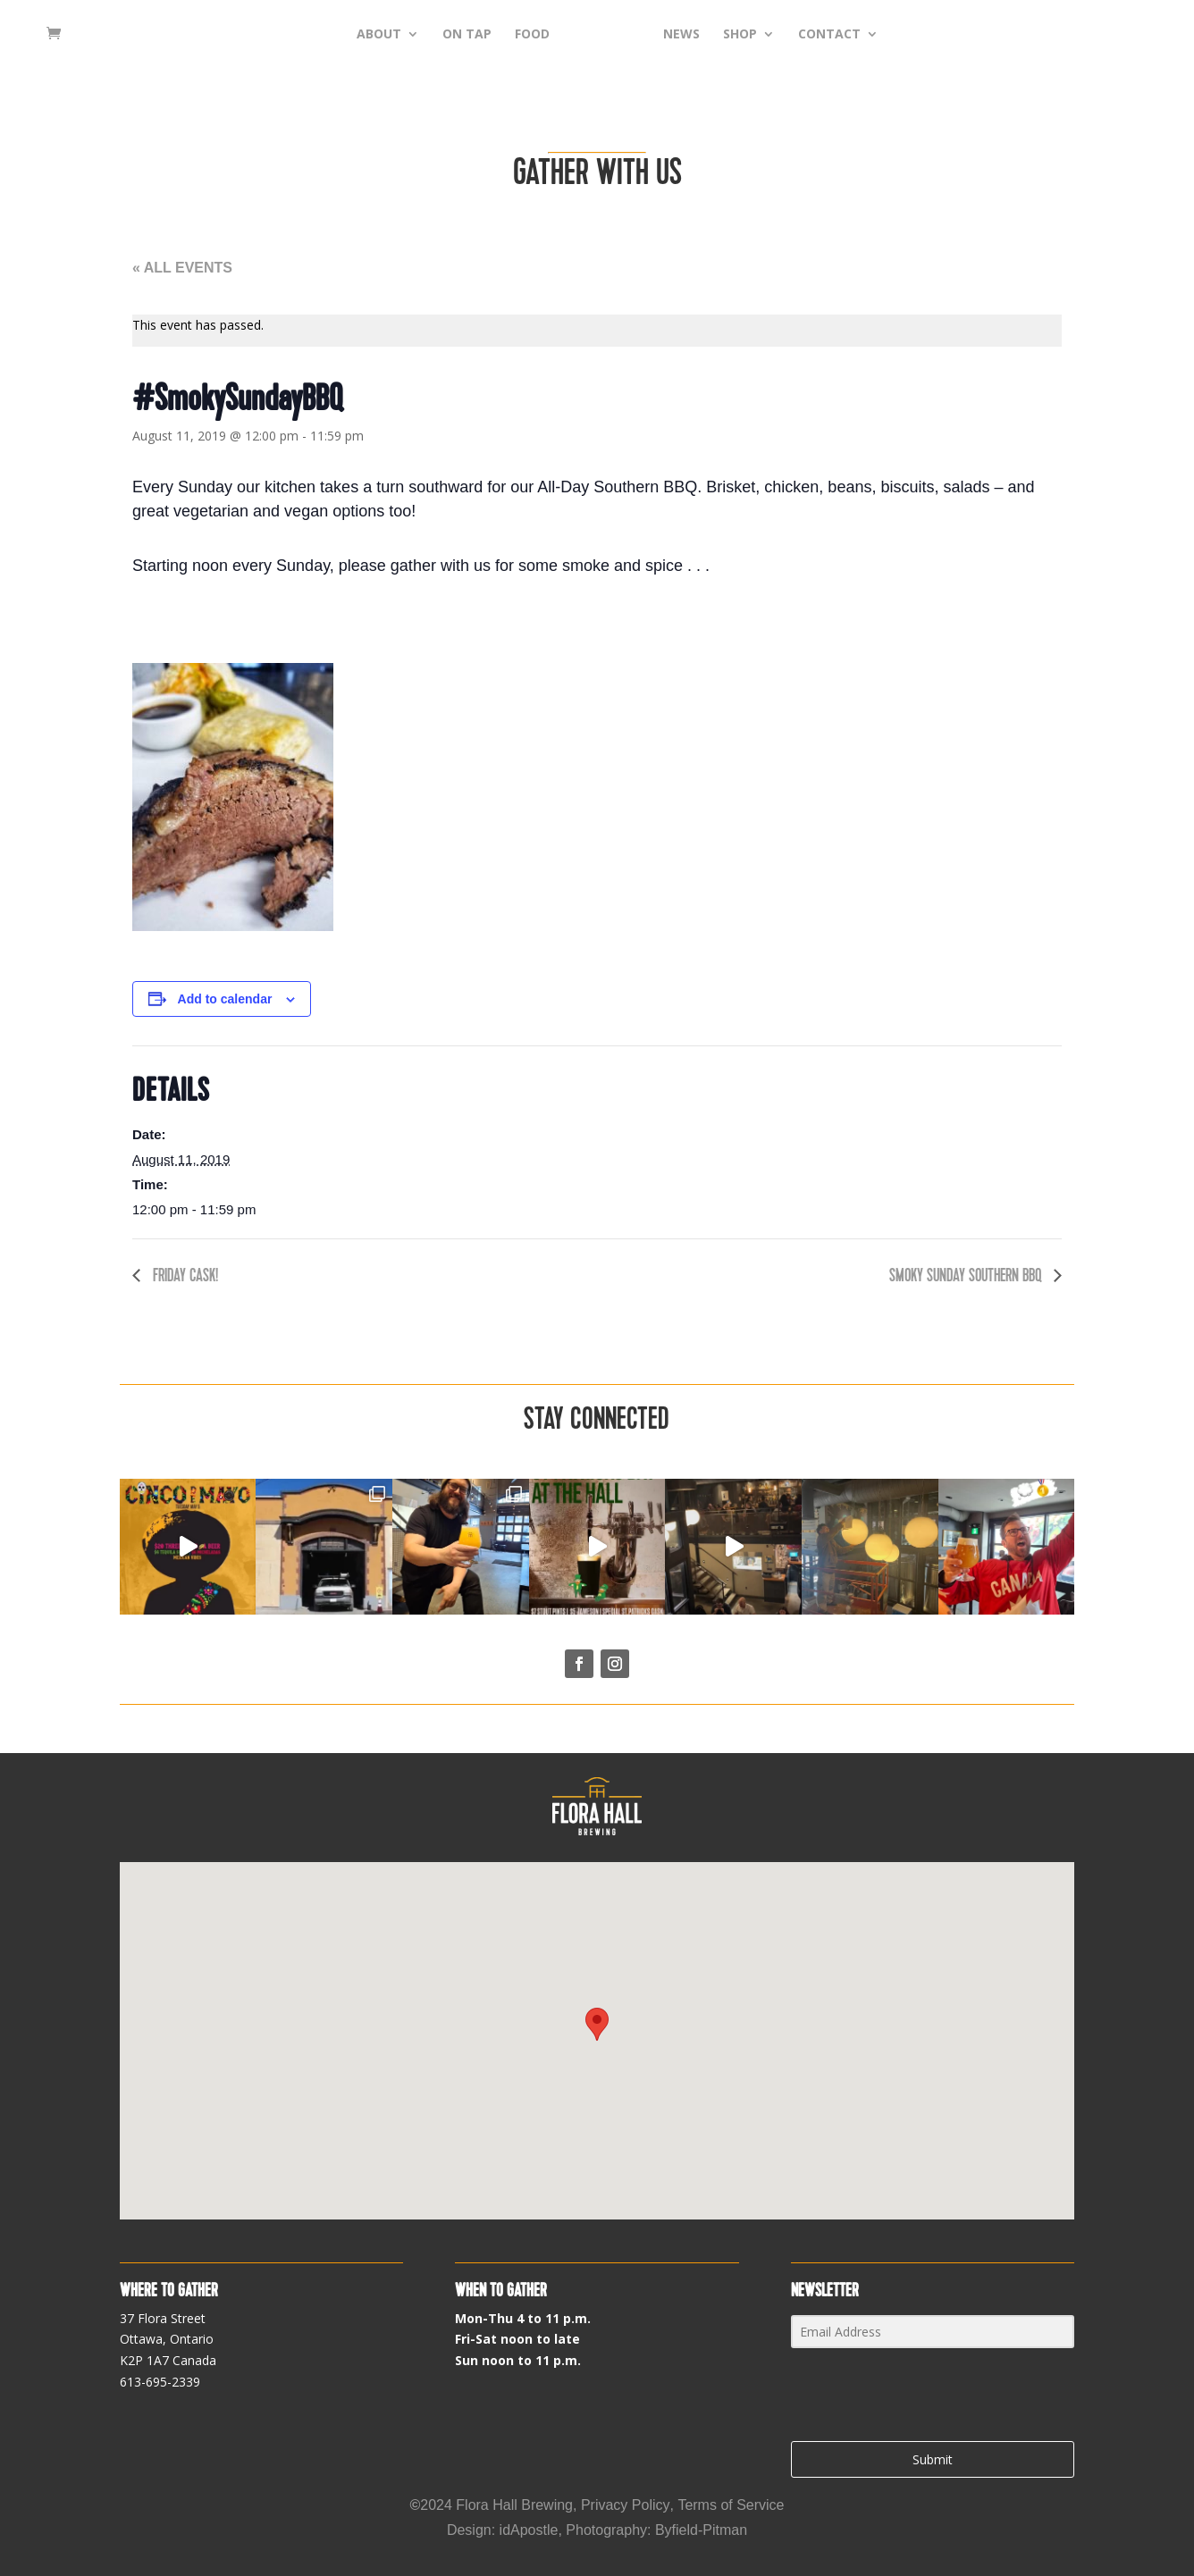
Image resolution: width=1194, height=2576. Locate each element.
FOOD (504, 36)
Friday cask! (183, 1275)
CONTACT (857, 36)
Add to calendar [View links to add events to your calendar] (225, 999)
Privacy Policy (625, 2505)
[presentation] (901, 2396)
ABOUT (351, 36)
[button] (597, 2024)
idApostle (529, 2530)
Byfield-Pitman (701, 2530)
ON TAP (439, 36)
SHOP (768, 36)
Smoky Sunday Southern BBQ (967, 1275)
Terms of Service (730, 2505)
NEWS (709, 36)
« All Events (182, 267)
